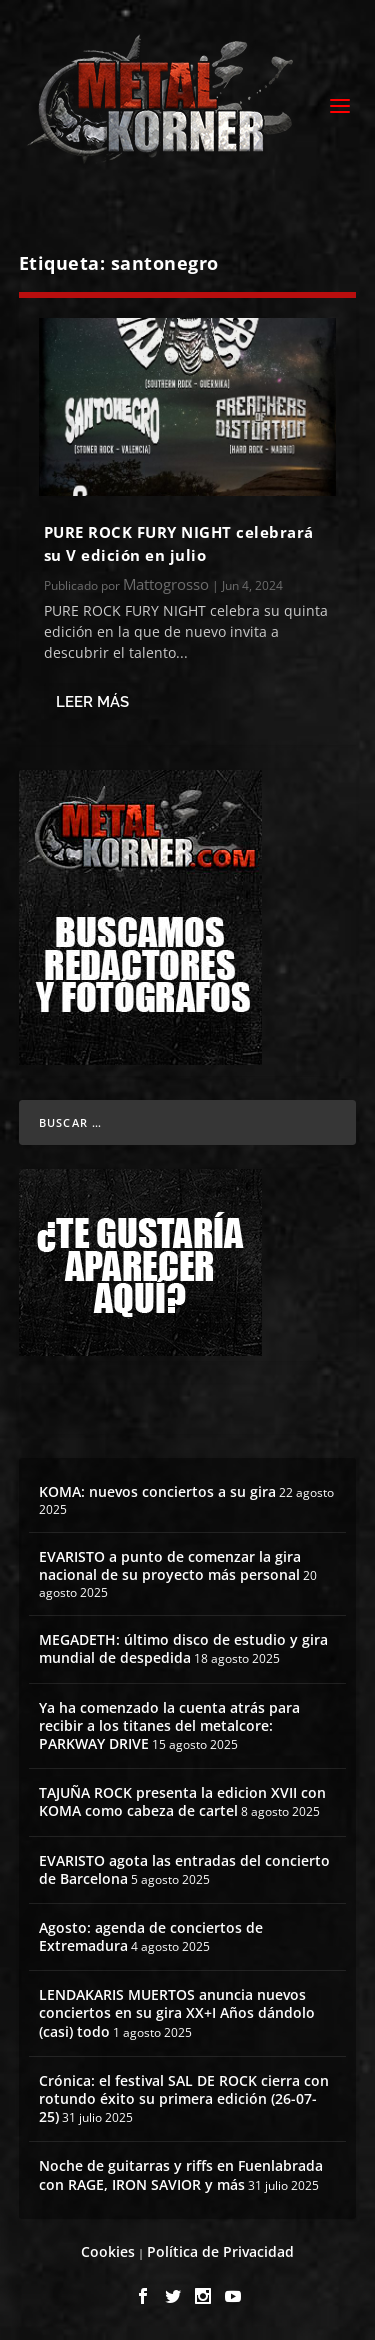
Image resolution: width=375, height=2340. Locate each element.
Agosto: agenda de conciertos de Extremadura (151, 1936)
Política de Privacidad (220, 2251)
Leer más (92, 702)
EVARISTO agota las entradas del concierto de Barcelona (184, 1869)
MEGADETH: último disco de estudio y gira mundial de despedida (183, 1648)
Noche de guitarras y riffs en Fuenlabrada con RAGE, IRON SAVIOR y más (181, 2174)
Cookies (108, 2251)
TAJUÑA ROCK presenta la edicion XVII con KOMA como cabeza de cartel (182, 1801)
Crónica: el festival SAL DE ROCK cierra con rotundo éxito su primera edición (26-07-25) (184, 2098)
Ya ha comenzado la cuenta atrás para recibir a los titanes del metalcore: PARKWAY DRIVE (169, 1725)
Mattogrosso (166, 584)
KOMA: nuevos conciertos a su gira (157, 1491)
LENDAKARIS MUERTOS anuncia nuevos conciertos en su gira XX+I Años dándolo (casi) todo (177, 2012)
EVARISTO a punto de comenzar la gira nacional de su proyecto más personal (170, 1565)
